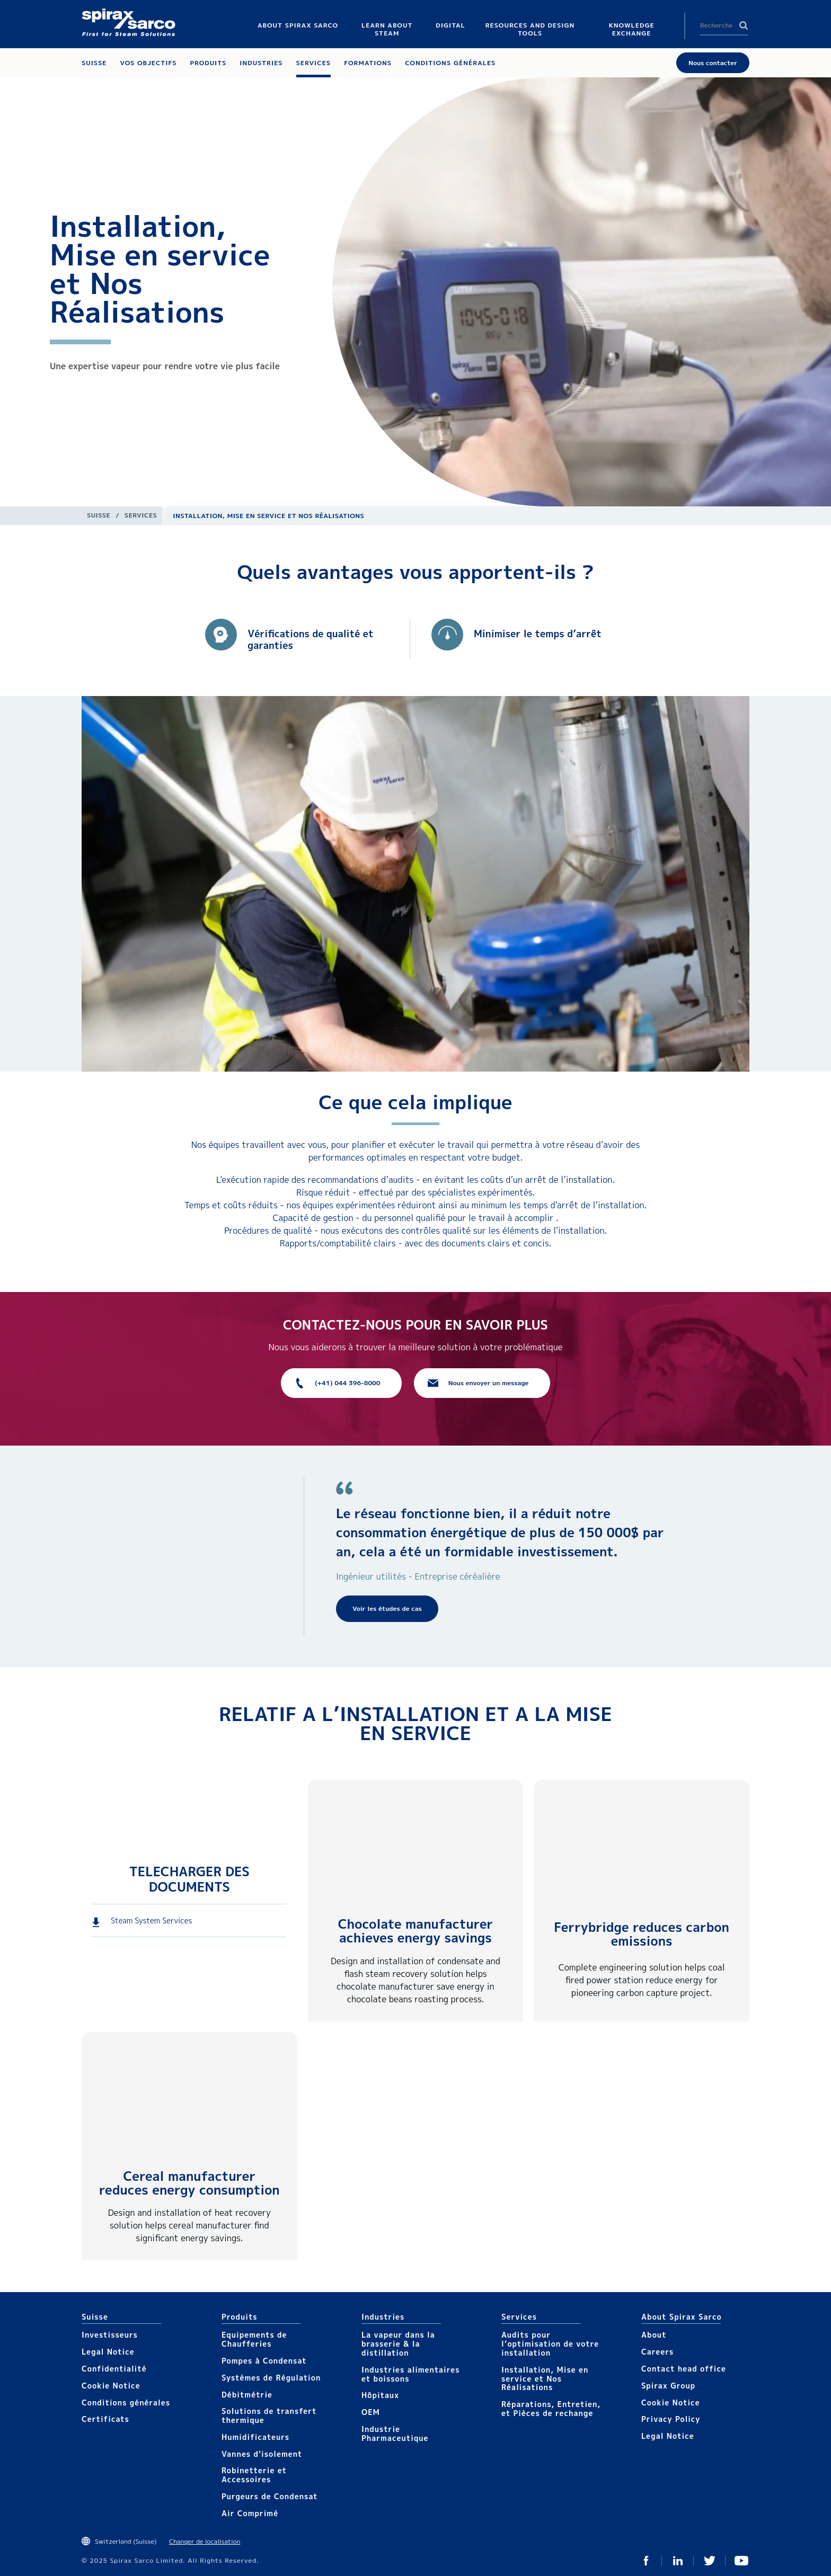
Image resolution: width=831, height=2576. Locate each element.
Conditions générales (126, 2402)
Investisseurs (110, 2335)
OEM (370, 2412)
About (654, 2335)
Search (743, 25)
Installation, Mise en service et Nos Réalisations (544, 2379)
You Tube (741, 2560)
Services (141, 515)
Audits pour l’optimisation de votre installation (550, 2344)
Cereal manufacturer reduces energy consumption (189, 2183)
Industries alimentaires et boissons (410, 2374)
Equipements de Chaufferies (254, 2339)
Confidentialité (114, 2369)
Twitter (710, 2560)
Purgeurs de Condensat (270, 2496)
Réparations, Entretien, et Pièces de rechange (550, 2408)
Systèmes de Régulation (271, 2378)
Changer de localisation (204, 2541)
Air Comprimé (250, 2513)
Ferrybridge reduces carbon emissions (641, 1934)
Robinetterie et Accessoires (254, 2474)
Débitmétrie (247, 2395)
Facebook (646, 2560)
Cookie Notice (111, 2386)
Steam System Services (151, 1920)
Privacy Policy (670, 2419)
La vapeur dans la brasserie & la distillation (398, 2344)
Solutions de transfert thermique (269, 2415)
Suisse (98, 515)
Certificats (105, 2419)
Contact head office (683, 2369)
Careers (657, 2352)
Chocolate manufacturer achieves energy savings (415, 1931)
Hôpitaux (380, 2395)
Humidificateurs (255, 2437)
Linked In (678, 2560)
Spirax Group (668, 2386)
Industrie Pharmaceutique (395, 2433)
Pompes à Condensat (264, 2361)
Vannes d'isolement (262, 2454)
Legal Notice (108, 2352)
